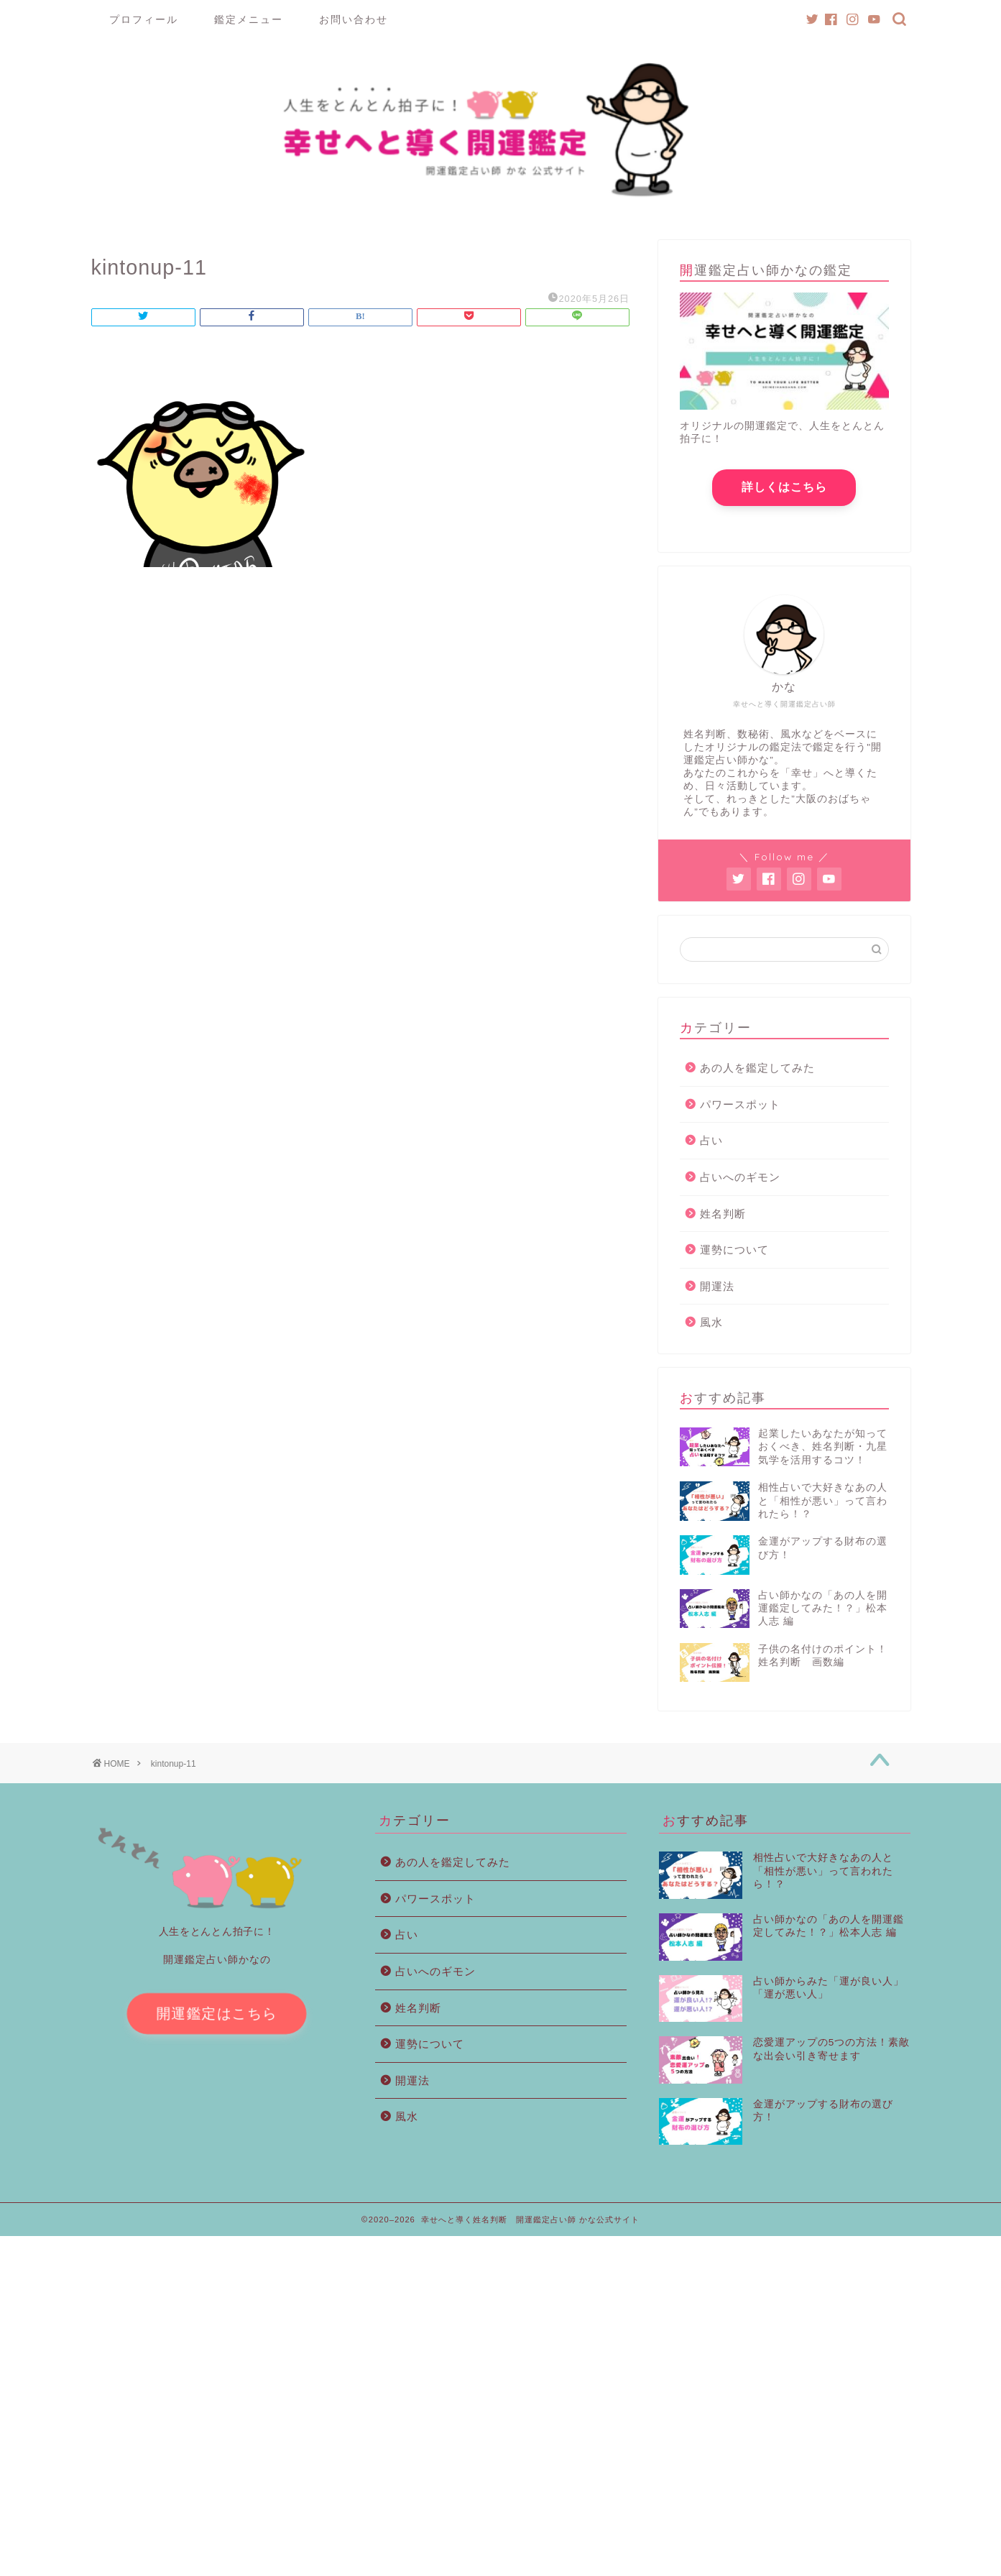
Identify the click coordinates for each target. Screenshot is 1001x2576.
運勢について (734, 1255)
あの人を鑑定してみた (757, 1073)
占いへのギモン (740, 1183)
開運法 (717, 1292)
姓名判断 (723, 1219)
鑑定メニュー (248, 19)
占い (711, 1146)
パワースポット (740, 1110)
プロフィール (143, 19)
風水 (711, 1328)
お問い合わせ (353, 19)
